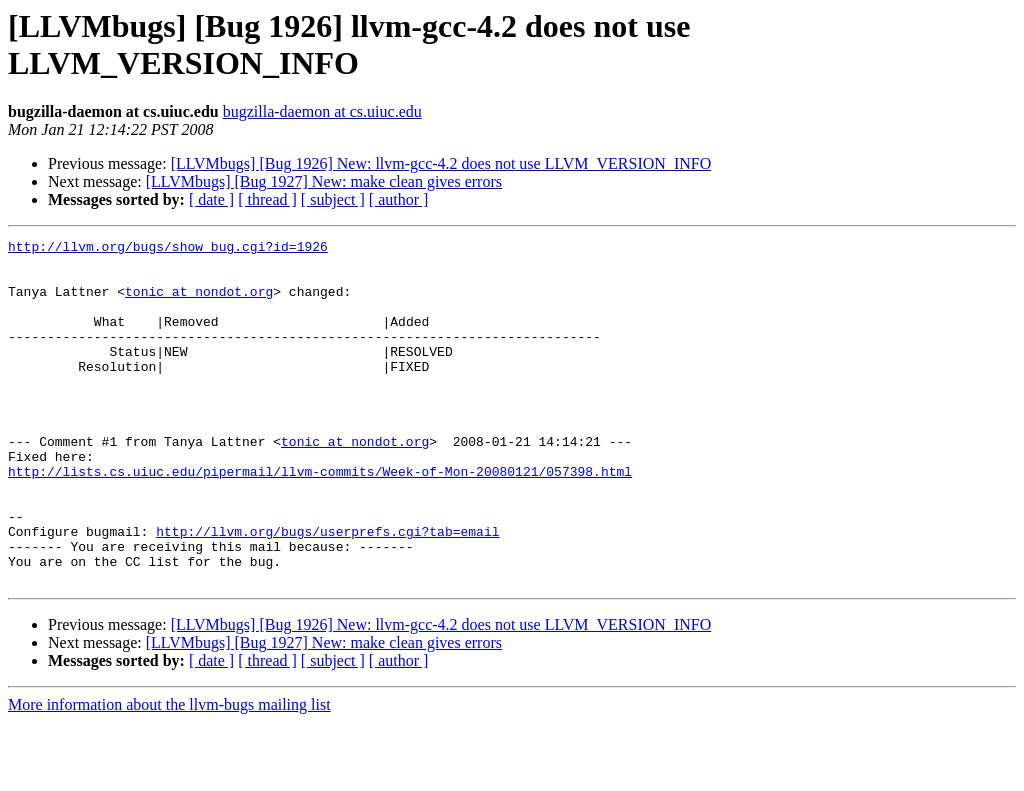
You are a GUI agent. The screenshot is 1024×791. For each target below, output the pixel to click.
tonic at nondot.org (199, 303)
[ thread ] (267, 199)
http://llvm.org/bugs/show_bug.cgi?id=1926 (168, 249)
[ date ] (211, 199)
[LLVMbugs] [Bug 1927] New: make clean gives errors (324, 181)
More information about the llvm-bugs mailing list (169, 773)
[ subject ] (333, 199)
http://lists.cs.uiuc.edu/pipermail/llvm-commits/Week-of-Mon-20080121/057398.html (320, 519)
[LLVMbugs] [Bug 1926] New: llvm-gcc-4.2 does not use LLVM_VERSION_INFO (441, 163)
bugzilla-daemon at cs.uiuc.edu (322, 111)
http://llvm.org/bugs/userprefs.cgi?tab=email (327, 591)
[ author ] (399, 199)
